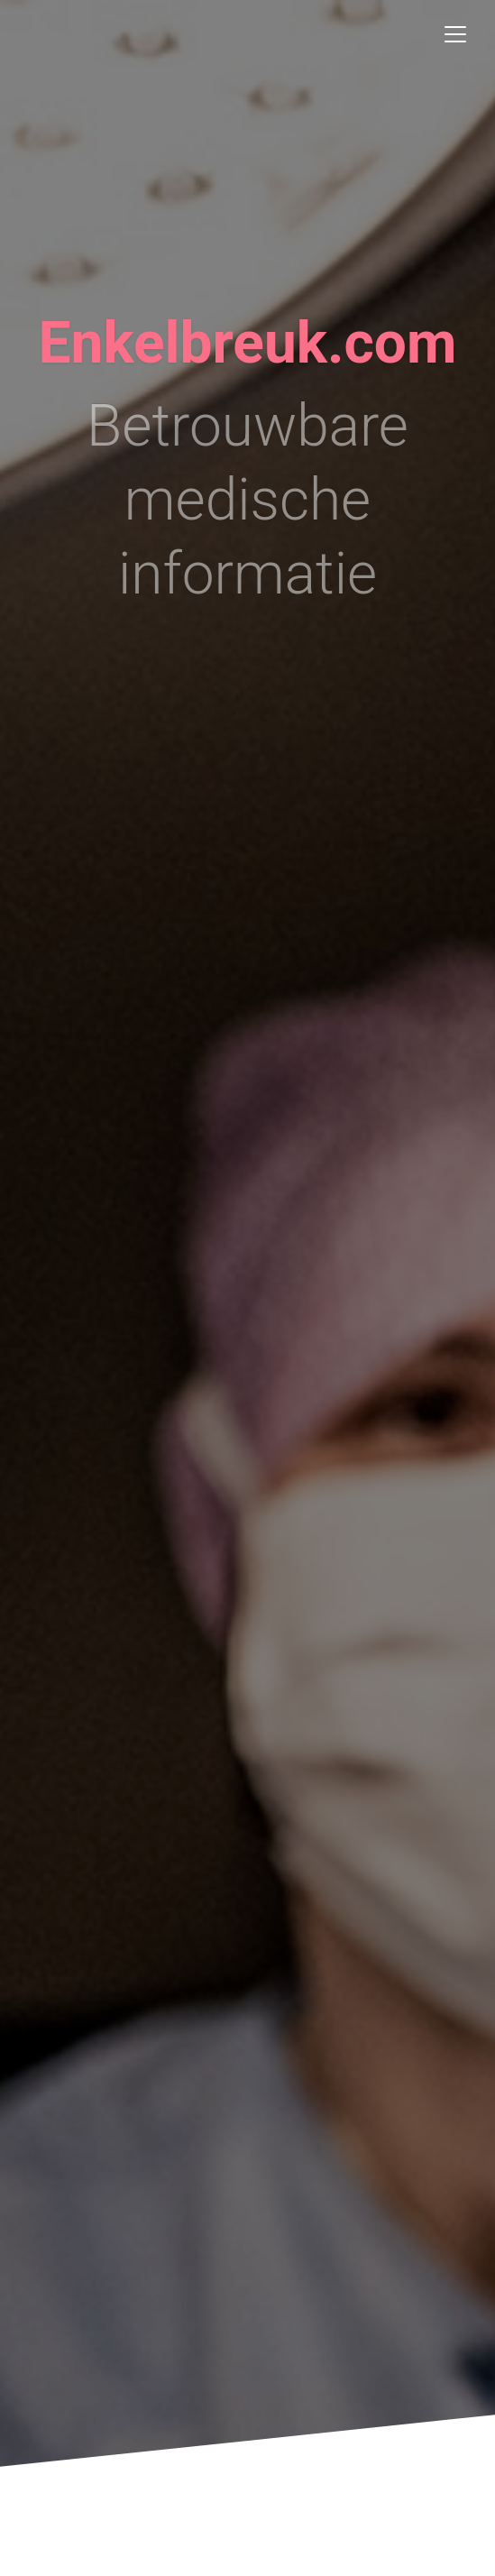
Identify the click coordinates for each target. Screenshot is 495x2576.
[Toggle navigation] (455, 34)
